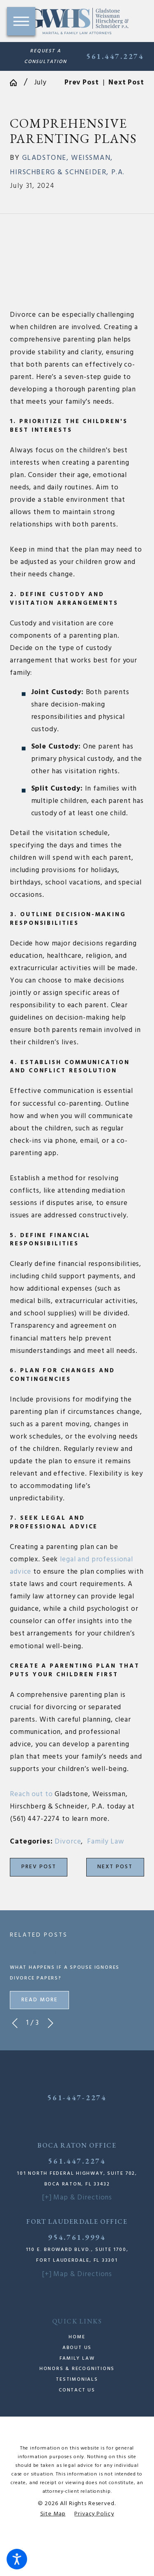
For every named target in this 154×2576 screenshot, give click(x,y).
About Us (77, 2347)
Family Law (105, 1841)
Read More (39, 2000)
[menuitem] (77, 2337)
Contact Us (77, 2390)
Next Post (115, 1866)
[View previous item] (15, 2023)
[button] (17, 2559)
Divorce (68, 1841)
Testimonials (77, 2379)
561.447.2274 (115, 56)
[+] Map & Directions (77, 2197)
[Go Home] (17, 82)
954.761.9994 (77, 2237)
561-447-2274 (77, 2097)
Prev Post (38, 1866)
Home (77, 2337)
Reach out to (31, 1794)
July (40, 82)
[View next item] (50, 2023)
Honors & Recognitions (77, 2368)
